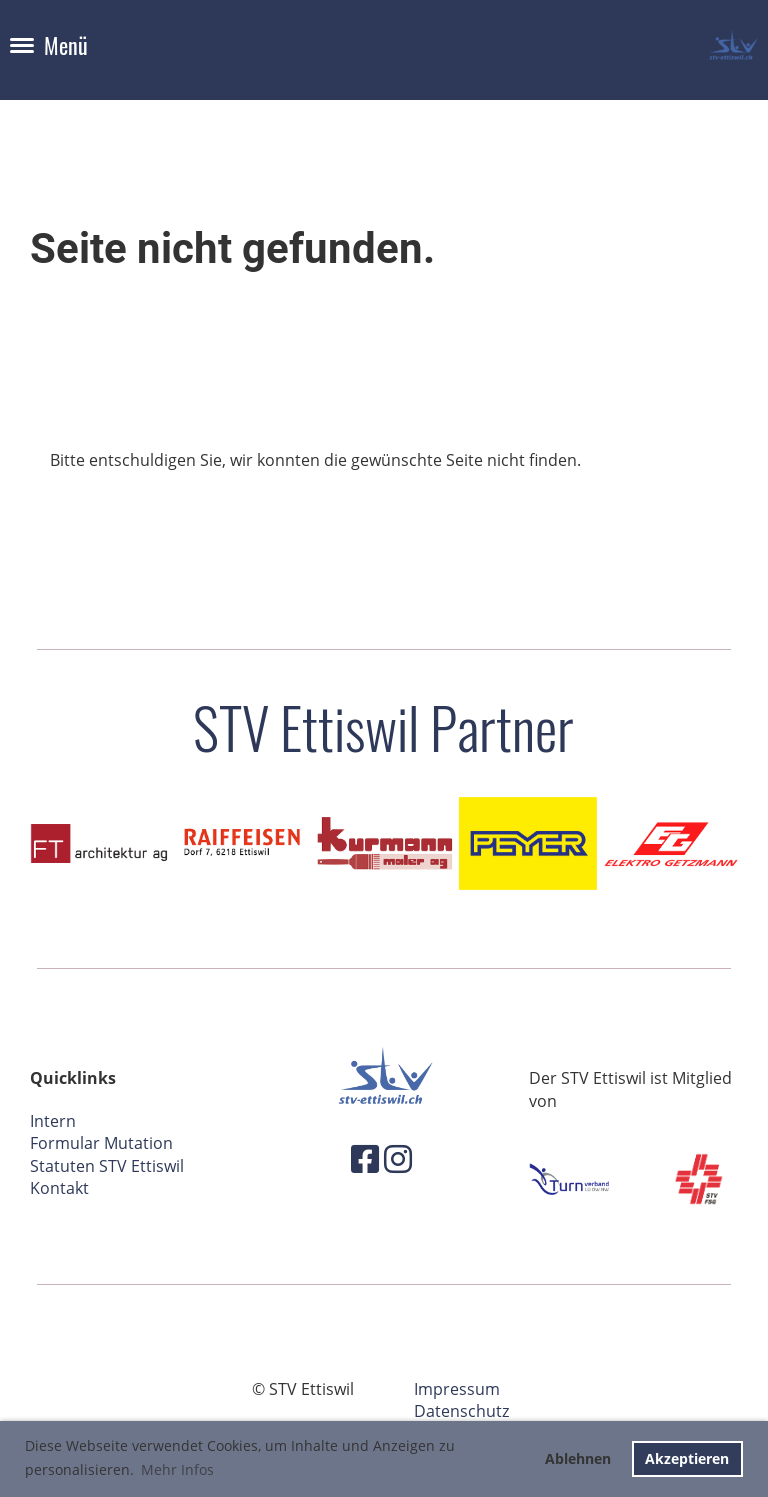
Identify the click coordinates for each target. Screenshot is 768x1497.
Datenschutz (461, 1411)
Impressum (457, 1389)
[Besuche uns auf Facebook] (365, 1158)
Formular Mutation (101, 1143)
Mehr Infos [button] (177, 1469)
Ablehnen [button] (578, 1458)
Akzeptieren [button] (687, 1458)
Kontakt (59, 1188)
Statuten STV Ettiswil (107, 1166)
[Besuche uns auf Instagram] (398, 1158)
